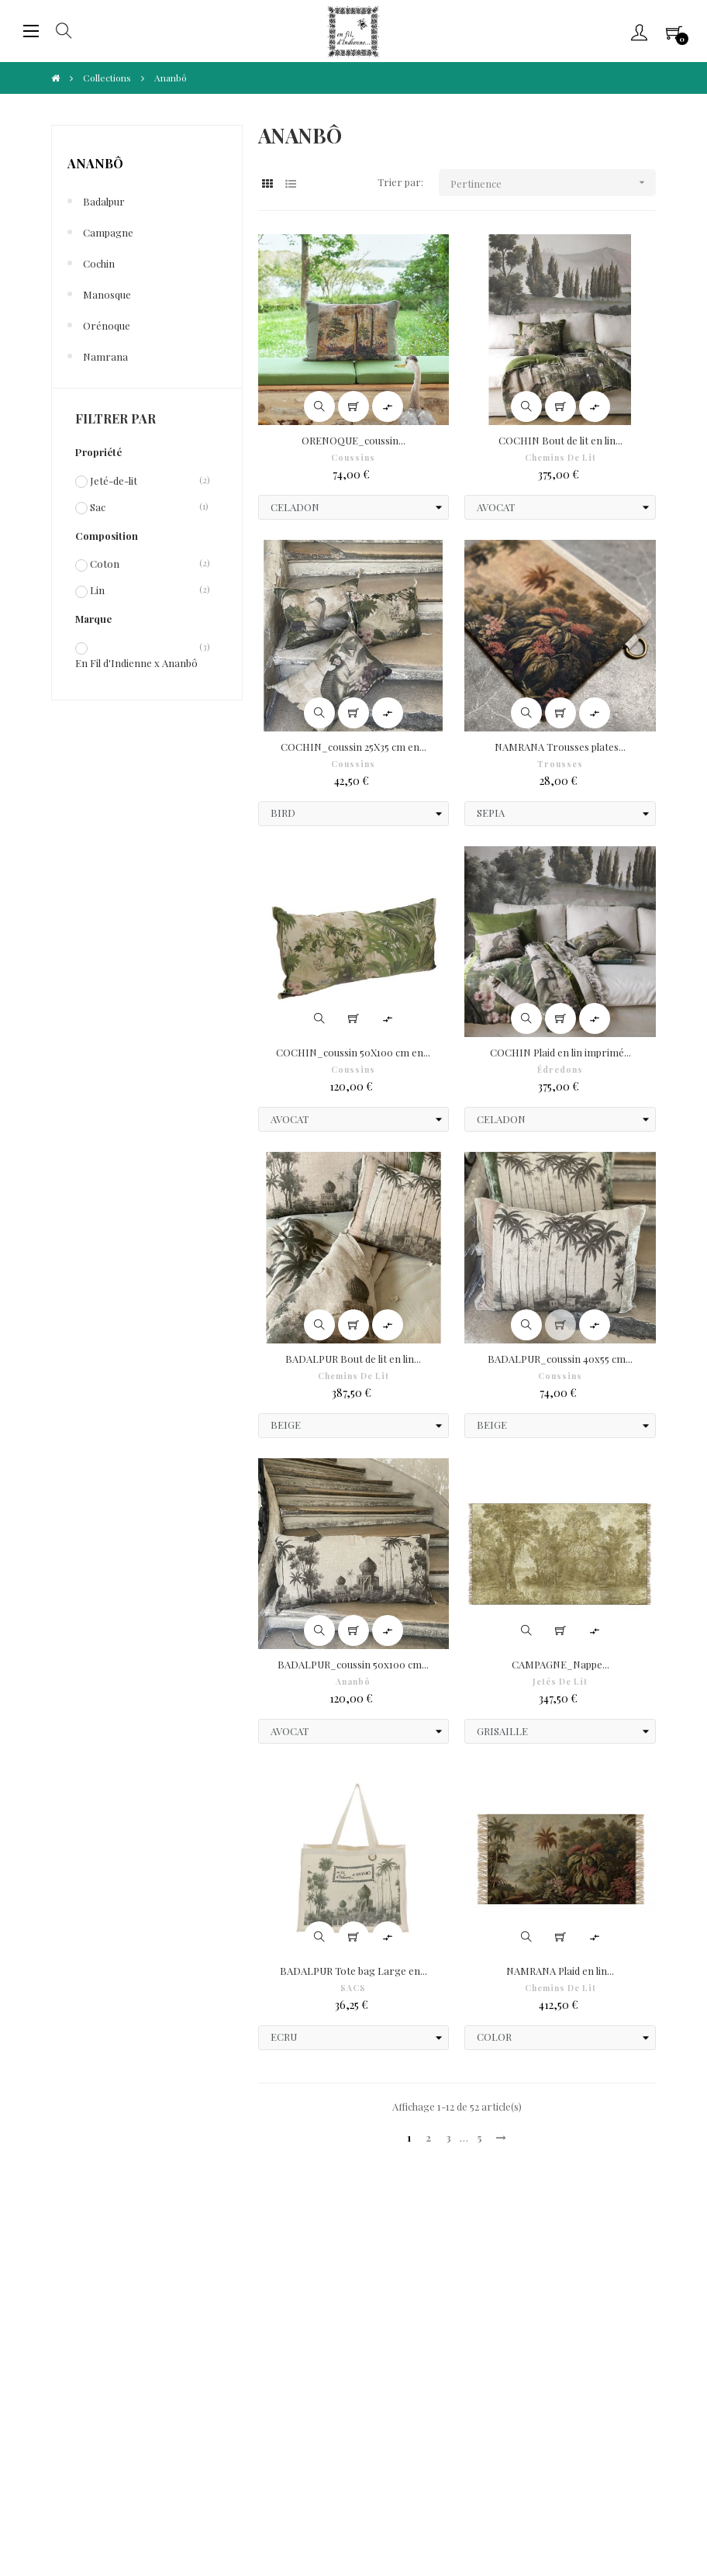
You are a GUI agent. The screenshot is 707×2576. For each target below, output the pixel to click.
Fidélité (275, 2301)
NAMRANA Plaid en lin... (560, 1970)
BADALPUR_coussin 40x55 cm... (560, 1358)
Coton (104, 563)
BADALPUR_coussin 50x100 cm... (353, 1664)
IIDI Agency (167, 2515)
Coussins (353, 457)
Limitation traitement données (330, 2324)
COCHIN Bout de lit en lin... (560, 440)
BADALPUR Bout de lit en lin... (353, 1358)
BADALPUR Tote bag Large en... (353, 1970)
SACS (353, 1988)
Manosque (107, 294)
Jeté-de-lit (113, 480)
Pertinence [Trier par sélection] (553, 182)
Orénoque (106, 325)
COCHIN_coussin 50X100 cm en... (353, 1052)
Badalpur (104, 201)
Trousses (560, 764)
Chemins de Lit (560, 457)
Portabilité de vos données (524, 2324)
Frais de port (494, 2277)
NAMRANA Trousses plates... (560, 746)
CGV (64, 2277)
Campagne (108, 232)
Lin (97, 589)
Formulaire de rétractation (527, 2301)
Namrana (105, 356)
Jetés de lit (560, 1681)
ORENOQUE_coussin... (353, 440)
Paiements (78, 2301)
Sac (97, 506)
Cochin (99, 263)
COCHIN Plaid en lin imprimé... (560, 1052)
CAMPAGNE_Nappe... (560, 1664)
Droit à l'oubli (85, 2324)
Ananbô (95, 163)
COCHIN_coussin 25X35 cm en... (353, 746)
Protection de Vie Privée (315, 2277)
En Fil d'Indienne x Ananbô (136, 662)
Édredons (560, 1069)
